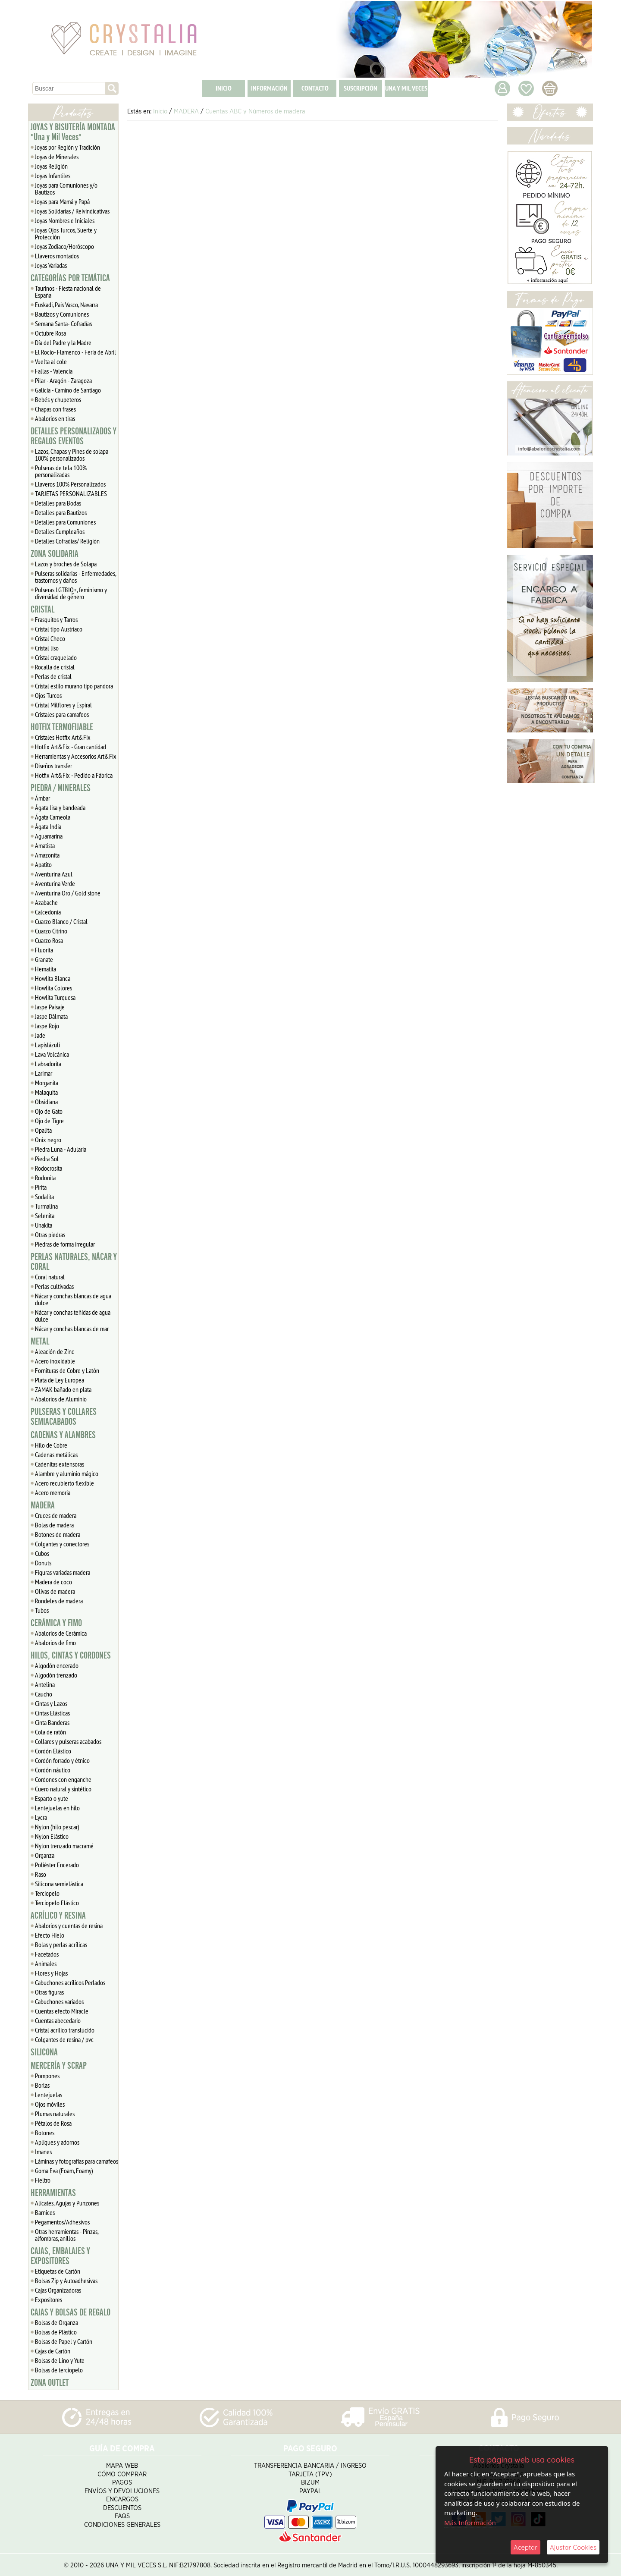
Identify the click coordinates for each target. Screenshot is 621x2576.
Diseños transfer (53, 765)
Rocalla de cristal (55, 667)
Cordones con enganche (63, 1779)
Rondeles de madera (59, 1600)
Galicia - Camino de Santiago (68, 390)
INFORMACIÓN (269, 88)
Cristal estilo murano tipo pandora (74, 686)
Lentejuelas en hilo (57, 1807)
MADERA (43, 1505)
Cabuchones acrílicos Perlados (70, 1982)
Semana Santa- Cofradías (63, 323)
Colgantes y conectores (62, 1543)
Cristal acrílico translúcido (64, 2030)
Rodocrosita (48, 1168)
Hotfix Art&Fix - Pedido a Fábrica (74, 775)
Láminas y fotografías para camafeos (76, 2161)
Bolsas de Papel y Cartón (63, 2341)
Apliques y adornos (57, 2142)
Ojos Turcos (48, 695)
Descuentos (122, 2506)
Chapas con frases (55, 409)
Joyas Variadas (51, 265)
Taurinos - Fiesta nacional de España (68, 291)
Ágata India (48, 826)
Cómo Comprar (122, 2472)
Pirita (41, 1187)
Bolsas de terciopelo (59, 2370)
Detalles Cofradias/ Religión (67, 541)
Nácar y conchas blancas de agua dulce (73, 1299)
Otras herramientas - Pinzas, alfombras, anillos (67, 2235)
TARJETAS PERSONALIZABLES (71, 493)
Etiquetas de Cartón (57, 2271)
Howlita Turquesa (55, 997)
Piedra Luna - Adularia (60, 1149)
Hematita (45, 968)
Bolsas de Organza (56, 2322)
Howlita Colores (53, 987)
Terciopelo (47, 1893)
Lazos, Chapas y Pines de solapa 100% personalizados (71, 454)
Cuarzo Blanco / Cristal (61, 921)
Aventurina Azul (53, 874)
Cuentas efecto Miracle (61, 2011)
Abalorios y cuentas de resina (69, 1925)
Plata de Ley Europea (59, 1380)
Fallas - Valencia (53, 371)
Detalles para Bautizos (61, 512)
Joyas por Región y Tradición (67, 147)
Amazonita (47, 855)
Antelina (45, 1684)
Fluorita (44, 950)
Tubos (42, 1610)
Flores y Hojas (51, 1973)
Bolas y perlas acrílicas (61, 1944)
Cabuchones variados (59, 2001)
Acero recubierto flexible (64, 1483)
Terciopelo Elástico (57, 1902)
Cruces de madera (55, 1515)
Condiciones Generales (122, 2523)
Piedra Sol (47, 1158)
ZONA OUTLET (50, 2383)
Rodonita (45, 1177)
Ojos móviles (50, 2104)
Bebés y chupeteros (58, 399)
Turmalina (46, 1206)
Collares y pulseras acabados (68, 1741)
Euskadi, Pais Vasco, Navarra (66, 304)
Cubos (42, 1553)
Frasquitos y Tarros (56, 619)
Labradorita (48, 1063)
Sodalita (44, 1196)
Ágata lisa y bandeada (60, 807)
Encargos (122, 2497)
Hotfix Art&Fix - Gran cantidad (70, 746)
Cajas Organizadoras (58, 2290)
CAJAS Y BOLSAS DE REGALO (70, 2312)
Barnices (45, 2212)
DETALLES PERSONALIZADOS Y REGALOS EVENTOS (73, 436)
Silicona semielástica (59, 1883)
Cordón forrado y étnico (62, 1760)
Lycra (41, 1817)
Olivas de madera (55, 1591)
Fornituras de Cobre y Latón (67, 1370)
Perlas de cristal (53, 676)
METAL (40, 1341)
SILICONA (44, 2052)
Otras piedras (50, 1234)
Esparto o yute (51, 1798)
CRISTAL (42, 609)
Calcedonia (48, 912)
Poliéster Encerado (57, 1864)
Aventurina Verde (55, 883)
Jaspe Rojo (47, 1025)
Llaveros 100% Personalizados (70, 484)
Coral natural (50, 1276)
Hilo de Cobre (51, 1445)
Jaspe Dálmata (51, 1016)
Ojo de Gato (49, 1111)
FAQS (122, 2514)
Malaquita (46, 1092)
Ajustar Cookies (573, 2547)
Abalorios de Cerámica (61, 1633)
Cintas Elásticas (52, 1713)
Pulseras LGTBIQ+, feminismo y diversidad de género (71, 593)
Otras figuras (49, 1992)
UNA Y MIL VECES (406, 88)
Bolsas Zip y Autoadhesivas (66, 2280)
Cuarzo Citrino (51, 931)
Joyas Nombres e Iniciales (64, 220)
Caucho (43, 1694)
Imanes (43, 2151)
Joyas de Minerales (56, 156)
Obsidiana (46, 1101)
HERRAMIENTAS (53, 2193)
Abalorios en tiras (55, 418)
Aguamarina (49, 836)
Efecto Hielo (49, 1935)
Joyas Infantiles (52, 175)
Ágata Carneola (52, 817)
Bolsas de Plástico (56, 2332)
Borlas (42, 2085)
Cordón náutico (52, 1770)
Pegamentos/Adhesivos (62, 2222)
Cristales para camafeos (62, 714)
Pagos (122, 2481)
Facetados (47, 1954)
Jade (40, 1035)
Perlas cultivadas (54, 1286)
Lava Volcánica (52, 1054)
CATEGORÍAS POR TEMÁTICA (70, 278)
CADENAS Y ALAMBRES (63, 1435)
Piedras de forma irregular (65, 1244)
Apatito (43, 864)
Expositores (48, 2299)
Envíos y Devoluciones (122, 2489)
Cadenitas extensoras (59, 1464)
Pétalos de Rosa (53, 2123)
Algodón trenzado (56, 1675)
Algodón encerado (56, 1665)
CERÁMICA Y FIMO (56, 1623)
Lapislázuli (47, 1044)
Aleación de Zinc (54, 1351)
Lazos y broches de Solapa (66, 563)
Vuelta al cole (51, 361)
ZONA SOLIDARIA (54, 554)
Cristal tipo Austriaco (58, 629)
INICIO (224, 88)
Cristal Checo (50, 638)
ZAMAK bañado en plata (63, 1389)
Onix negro (48, 1139)
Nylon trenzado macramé (64, 1845)
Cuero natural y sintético (63, 1788)
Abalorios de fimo (55, 1642)
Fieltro (42, 2180)
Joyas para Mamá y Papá (62, 201)
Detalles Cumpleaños (60, 531)
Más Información (470, 2522)
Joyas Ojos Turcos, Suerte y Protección (66, 233)
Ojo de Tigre (49, 1120)
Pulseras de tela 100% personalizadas (61, 471)
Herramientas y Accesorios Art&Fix (75, 756)
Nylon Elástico (52, 1836)
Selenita (44, 1215)
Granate (44, 959)
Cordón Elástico (53, 1751)
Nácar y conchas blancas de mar (72, 1328)
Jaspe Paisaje (50, 1006)
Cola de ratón (50, 1732)
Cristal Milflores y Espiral (63, 705)
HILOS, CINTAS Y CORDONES (71, 1655)
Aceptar (525, 2547)
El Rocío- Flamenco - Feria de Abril (75, 352)
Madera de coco (53, 1581)
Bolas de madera (54, 1524)
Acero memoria (52, 1492)
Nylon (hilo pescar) (57, 1826)
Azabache (46, 902)
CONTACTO (315, 88)
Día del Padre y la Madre (63, 342)
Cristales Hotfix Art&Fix (63, 737)
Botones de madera (57, 1534)
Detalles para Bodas (58, 503)
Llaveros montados (57, 255)
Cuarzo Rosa (49, 940)
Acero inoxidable (55, 1361)
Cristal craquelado (56, 657)
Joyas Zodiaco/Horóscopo (64, 246)
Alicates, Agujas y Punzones (67, 2203)
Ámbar (42, 798)
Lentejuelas (48, 2094)
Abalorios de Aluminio (61, 1399)
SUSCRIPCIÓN (360, 88)
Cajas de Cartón (52, 2351)
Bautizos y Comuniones (62, 314)
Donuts (43, 1562)
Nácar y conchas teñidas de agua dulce (72, 1315)
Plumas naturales (55, 2113)
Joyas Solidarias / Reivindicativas (72, 211)
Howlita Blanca (52, 978)
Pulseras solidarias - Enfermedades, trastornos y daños (75, 576)
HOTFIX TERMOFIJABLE (62, 727)
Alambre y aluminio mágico (66, 1473)
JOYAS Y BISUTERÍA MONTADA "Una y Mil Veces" (73, 132)
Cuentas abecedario (58, 2020)
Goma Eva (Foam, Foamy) (64, 2170)
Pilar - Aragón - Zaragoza (63, 380)
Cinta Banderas (52, 1722)
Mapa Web (122, 2464)
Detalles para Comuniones (65, 522)
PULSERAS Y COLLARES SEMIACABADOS (64, 1416)
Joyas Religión (51, 166)
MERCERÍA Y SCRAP (59, 2065)
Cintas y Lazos (51, 1703)
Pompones (47, 2075)
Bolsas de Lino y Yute (60, 2360)
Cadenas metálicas (56, 1454)
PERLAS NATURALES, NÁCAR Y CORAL (74, 1262)
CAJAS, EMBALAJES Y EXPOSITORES (60, 2256)
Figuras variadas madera (62, 1572)
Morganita (46, 1082)
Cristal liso (47, 648)
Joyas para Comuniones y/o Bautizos (66, 188)
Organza (44, 1855)
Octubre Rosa (50, 333)
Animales (45, 1963)
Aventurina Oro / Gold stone (67, 893)
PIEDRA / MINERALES (61, 788)
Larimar (43, 1073)
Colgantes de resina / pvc (64, 2039)
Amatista (45, 845)
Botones (44, 2132)
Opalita (43, 1130)
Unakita (43, 1225)
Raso (40, 1874)
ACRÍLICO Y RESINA (58, 1915)
